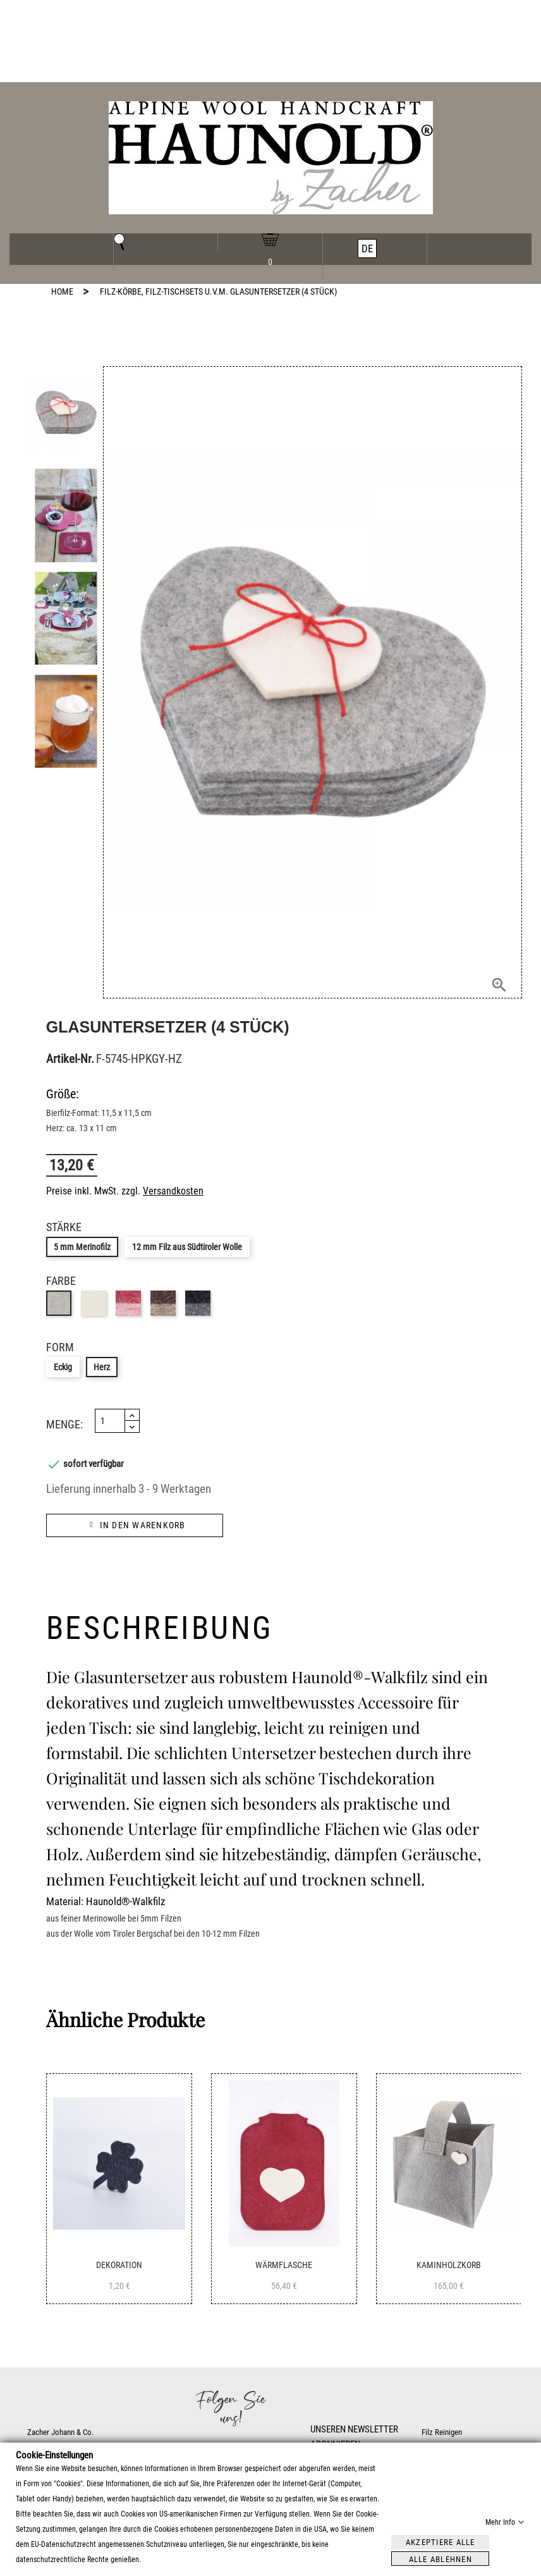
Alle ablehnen (440, 2558)
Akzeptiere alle (440, 2541)
